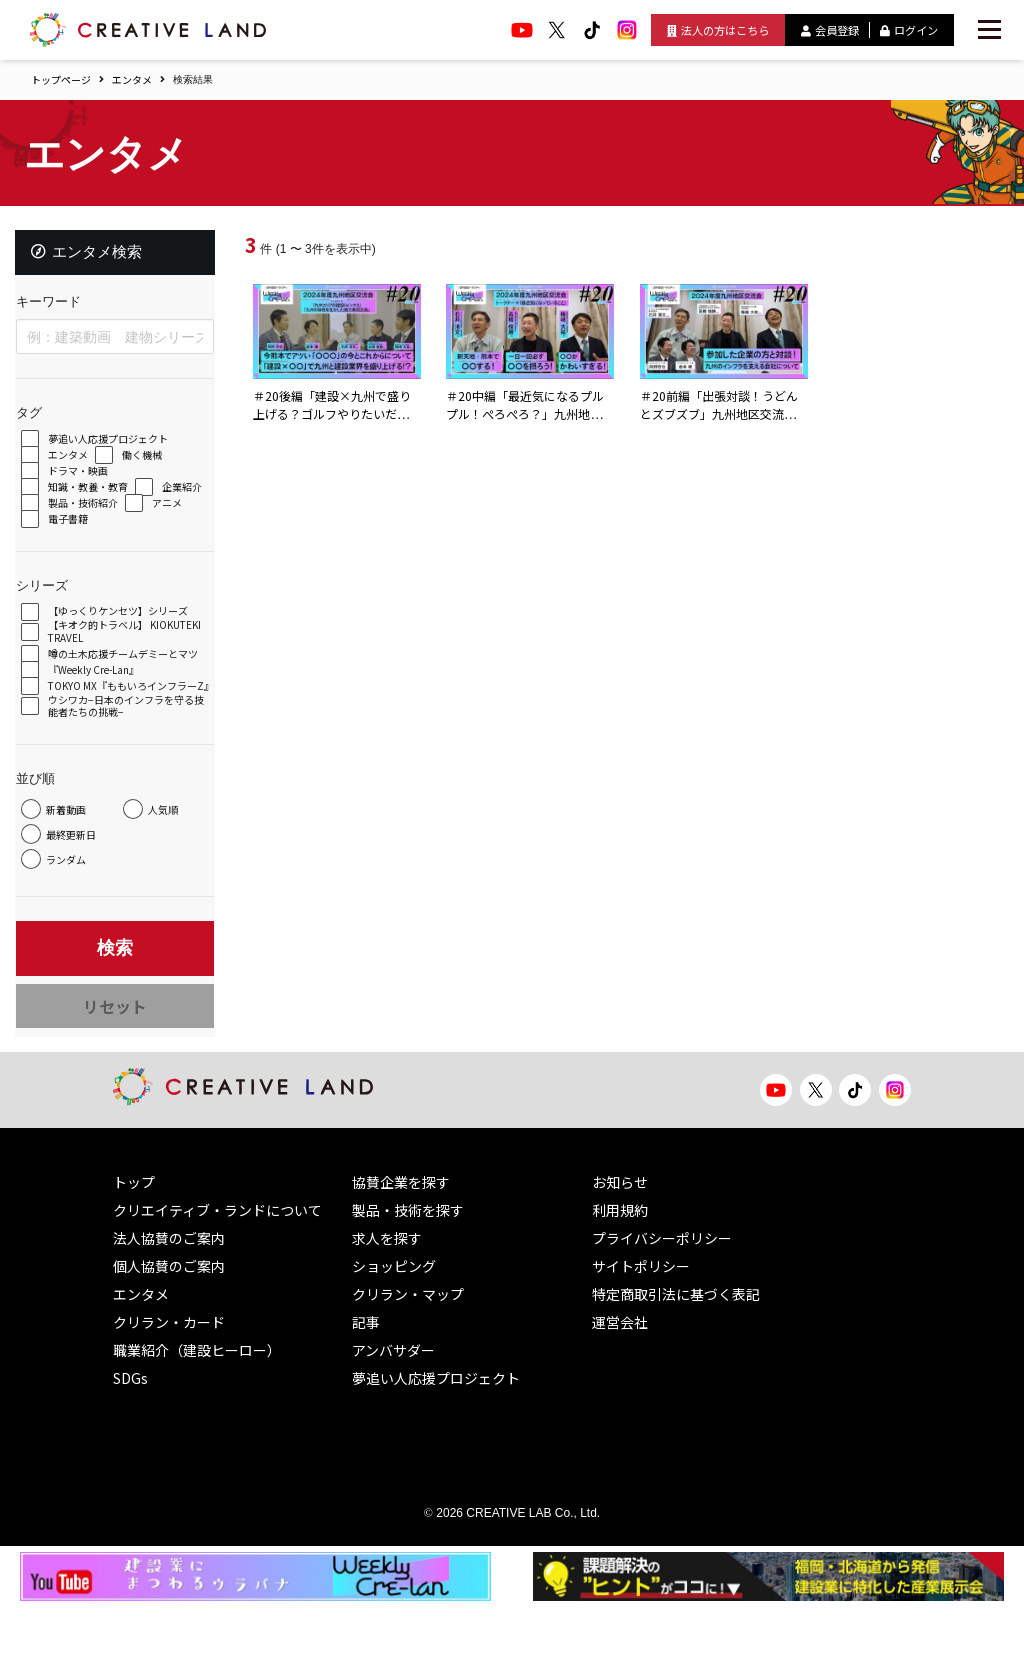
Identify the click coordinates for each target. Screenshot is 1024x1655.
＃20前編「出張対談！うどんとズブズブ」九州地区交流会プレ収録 (724, 413)
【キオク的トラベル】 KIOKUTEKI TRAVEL (107, 640)
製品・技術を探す (408, 1259)
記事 (366, 1371)
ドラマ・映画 (87, 480)
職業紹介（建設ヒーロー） (197, 1399)
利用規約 (620, 1259)
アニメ (72, 528)
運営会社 (620, 1371)
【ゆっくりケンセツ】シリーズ (127, 620)
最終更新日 (80, 889)
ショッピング (394, 1315)
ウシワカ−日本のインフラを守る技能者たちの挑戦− (130, 736)
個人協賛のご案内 (169, 1315)
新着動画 (75, 839)
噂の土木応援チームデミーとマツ (127, 667)
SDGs (130, 1427)
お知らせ (620, 1231)
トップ (134, 1231)
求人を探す (387, 1287)
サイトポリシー (641, 1315)
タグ (38, 421)
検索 (115, 995)
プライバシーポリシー (662, 1287)
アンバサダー (393, 1399)
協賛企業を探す (401, 1231)
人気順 (70, 864)
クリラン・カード (169, 1371)
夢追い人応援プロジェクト (117, 448)
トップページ (61, 79)
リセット (115, 1046)
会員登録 (830, 30)
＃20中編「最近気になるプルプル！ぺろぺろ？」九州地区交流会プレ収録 (530, 413)
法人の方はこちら (718, 30)
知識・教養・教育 (97, 496)
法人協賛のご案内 (169, 1287)
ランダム (75, 914)
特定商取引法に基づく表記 (676, 1343)
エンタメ (132, 79)
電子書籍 (141, 528)
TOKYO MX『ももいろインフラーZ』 (126, 709)
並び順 (44, 808)
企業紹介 (77, 512)
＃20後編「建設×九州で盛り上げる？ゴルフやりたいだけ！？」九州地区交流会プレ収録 (337, 423)
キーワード (57, 310)
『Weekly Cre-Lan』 (102, 689)
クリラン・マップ (408, 1343)
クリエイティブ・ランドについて (217, 1259)
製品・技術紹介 (166, 512)
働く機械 (151, 464)
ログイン (909, 30)
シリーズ (51, 594)
